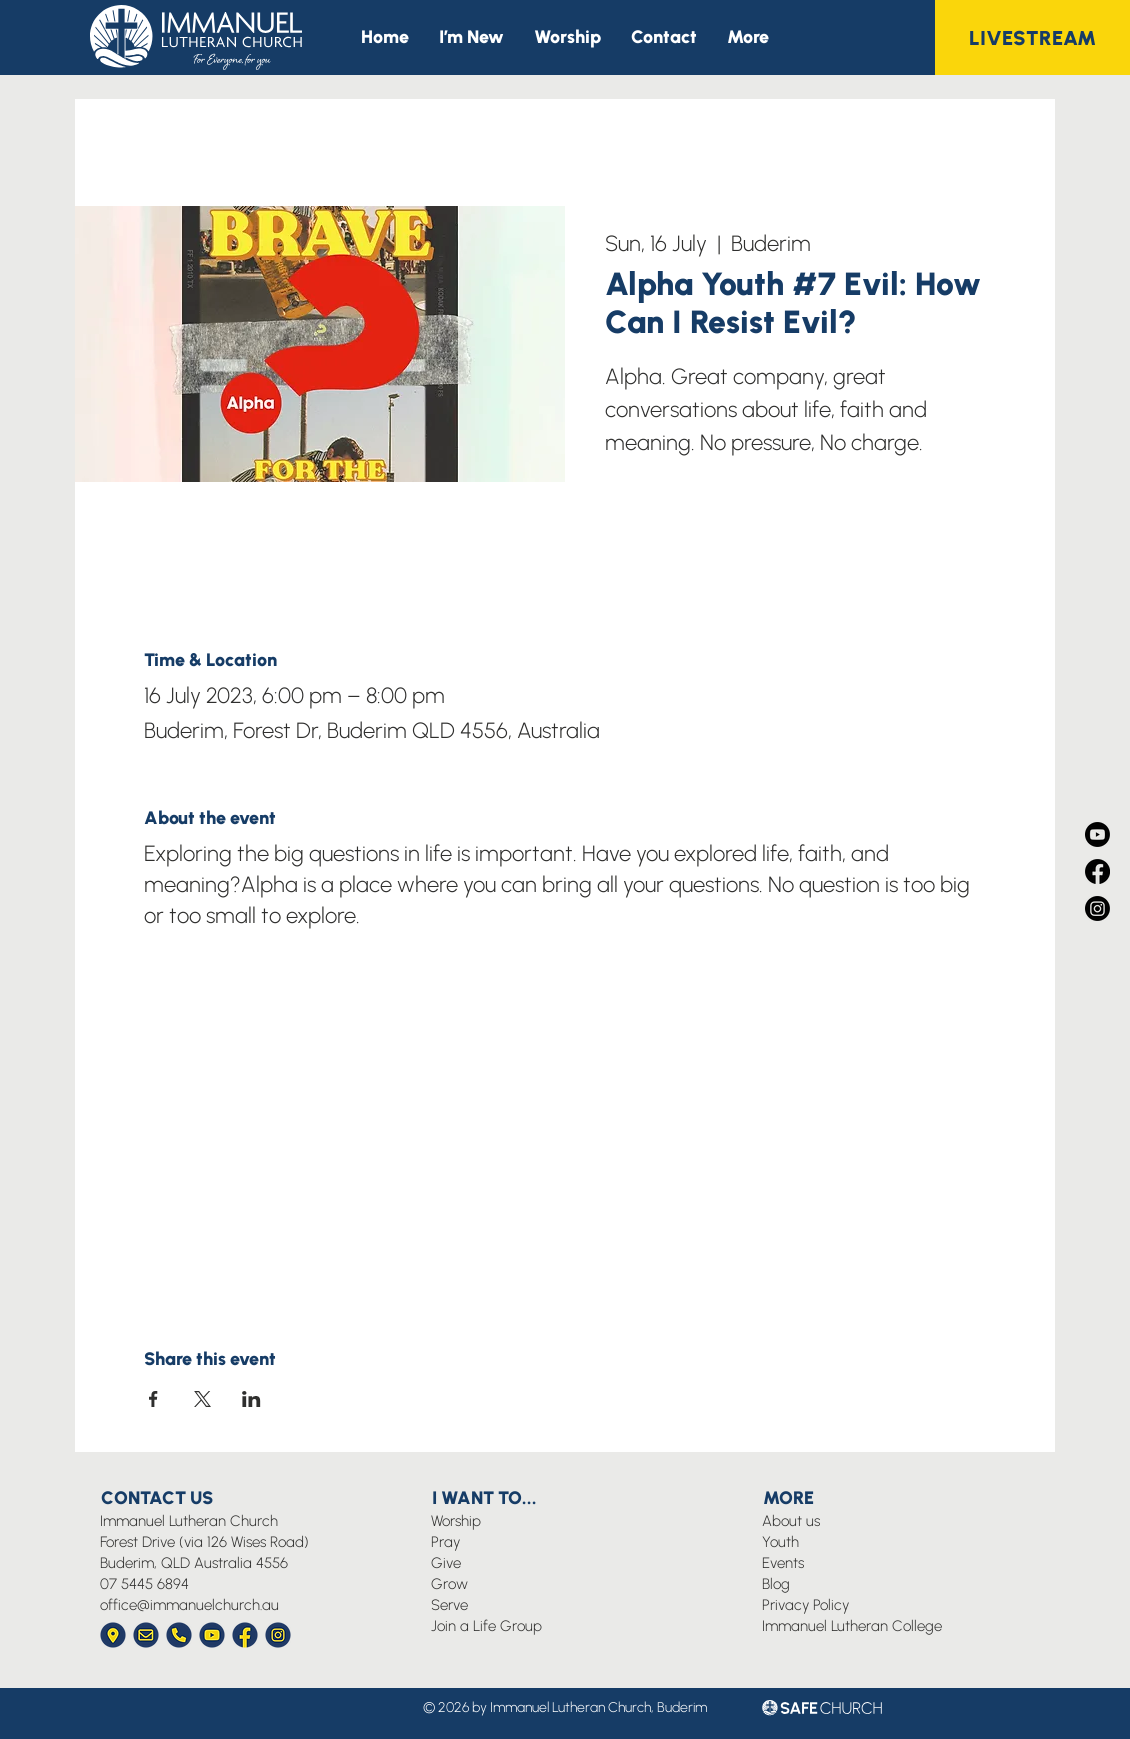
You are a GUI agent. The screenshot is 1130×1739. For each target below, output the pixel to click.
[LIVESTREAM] (1032, 37)
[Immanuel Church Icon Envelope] (146, 1635)
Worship (456, 1521)
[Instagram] (1097, 908)
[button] (748, 37)
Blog (776, 1584)
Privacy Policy (805, 1605)
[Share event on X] (202, 1399)
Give (446, 1563)
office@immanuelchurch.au (189, 1605)
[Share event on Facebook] (153, 1399)
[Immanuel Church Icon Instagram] (278, 1635)
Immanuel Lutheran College (852, 1626)
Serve (449, 1605)
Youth (780, 1542)
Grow (449, 1584)
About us (791, 1521)
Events (783, 1563)
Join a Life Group (486, 1626)
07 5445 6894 (144, 1584)
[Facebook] (1097, 871)
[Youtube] (1097, 834)
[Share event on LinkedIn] (251, 1399)
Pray (445, 1542)
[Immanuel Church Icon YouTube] (212, 1635)
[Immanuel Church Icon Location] (113, 1635)
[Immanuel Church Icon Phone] (179, 1635)
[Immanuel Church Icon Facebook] (245, 1635)
